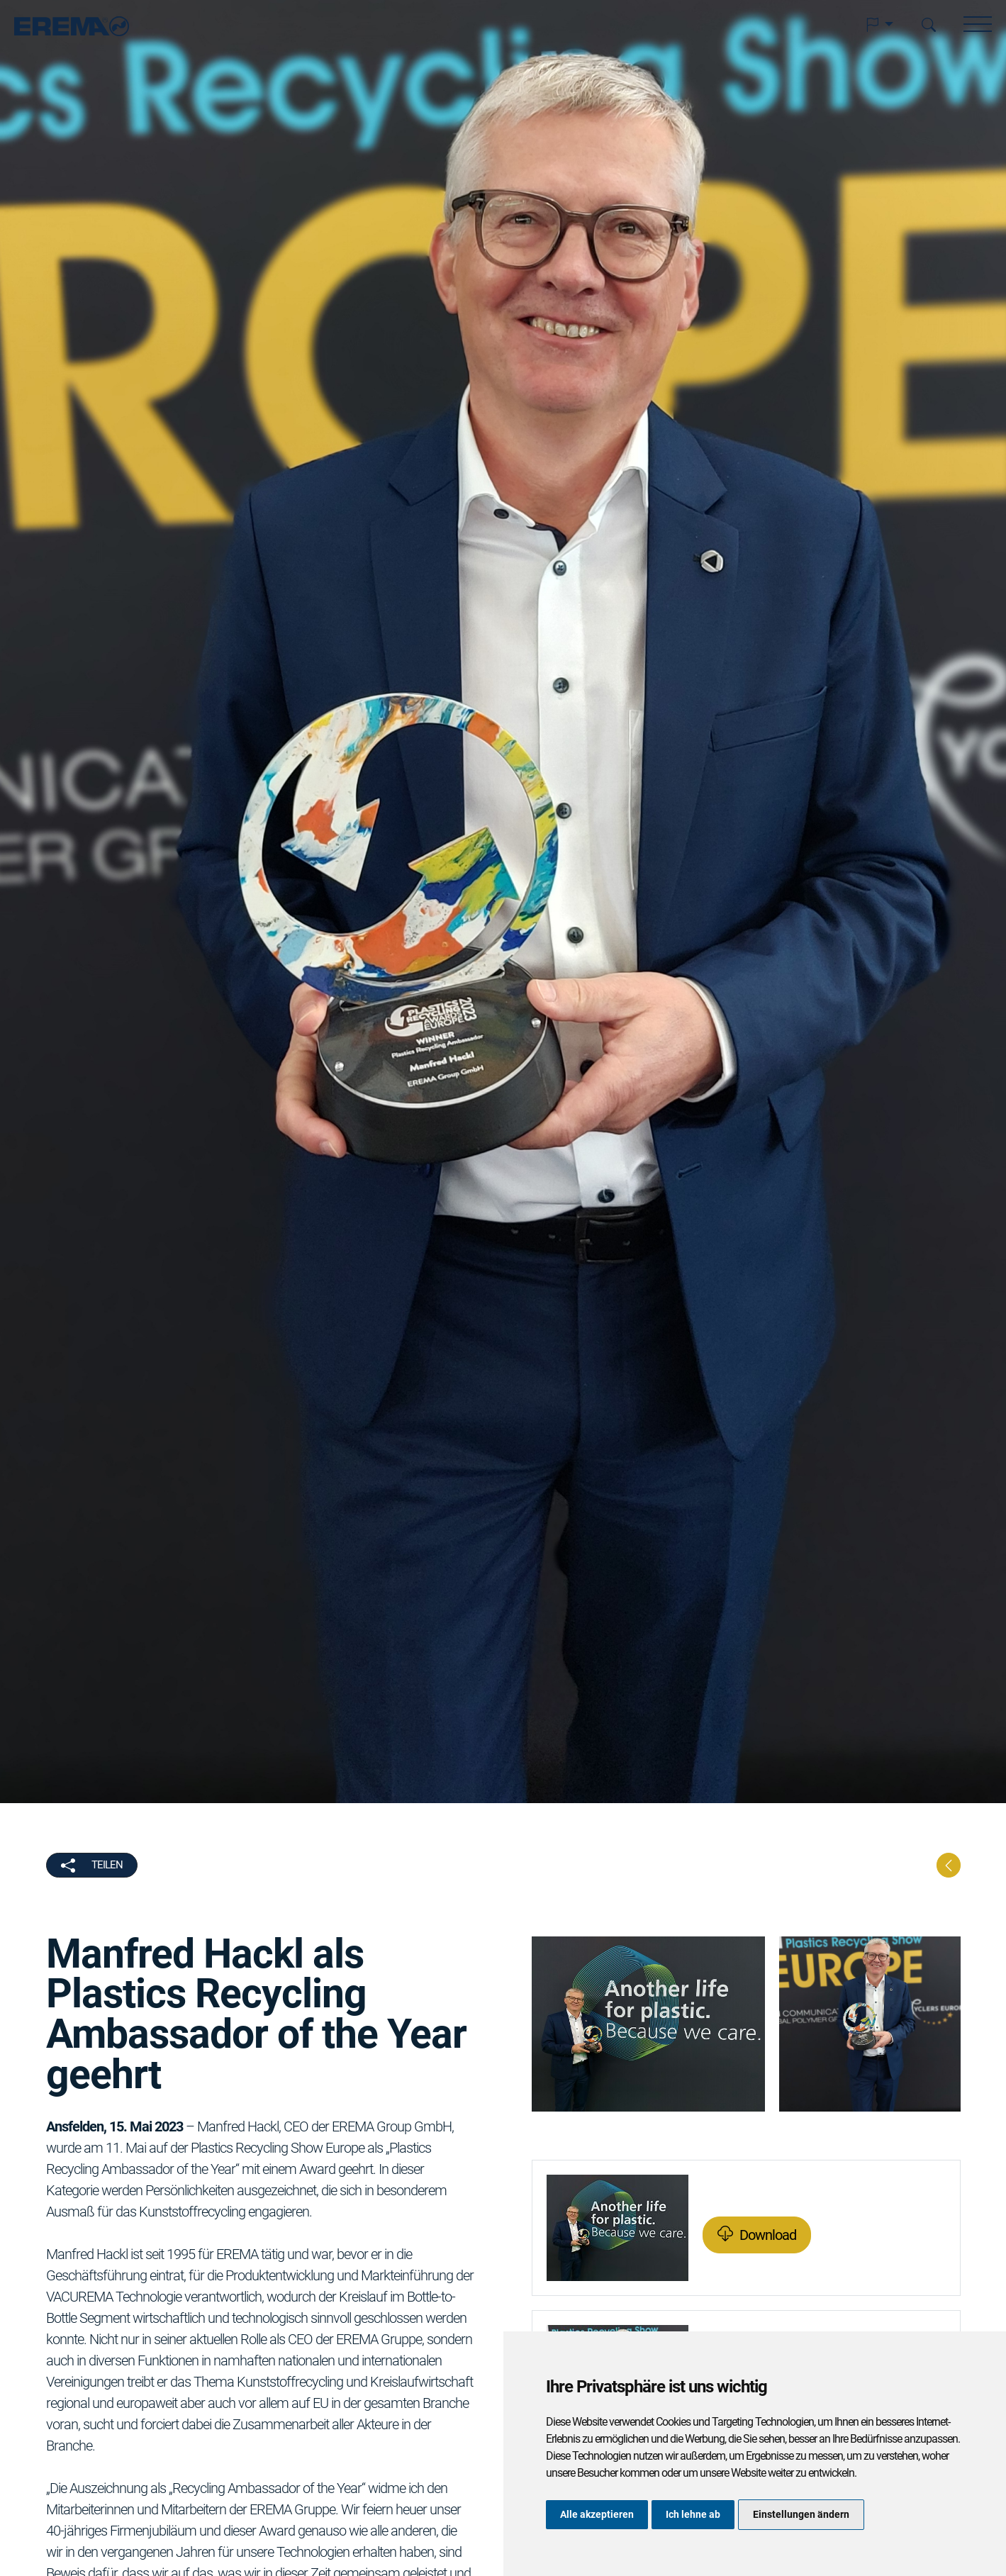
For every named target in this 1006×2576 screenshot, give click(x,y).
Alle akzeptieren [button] (597, 2514)
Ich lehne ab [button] (693, 2514)
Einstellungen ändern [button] (801, 2514)
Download (767, 2234)
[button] (879, 24)
